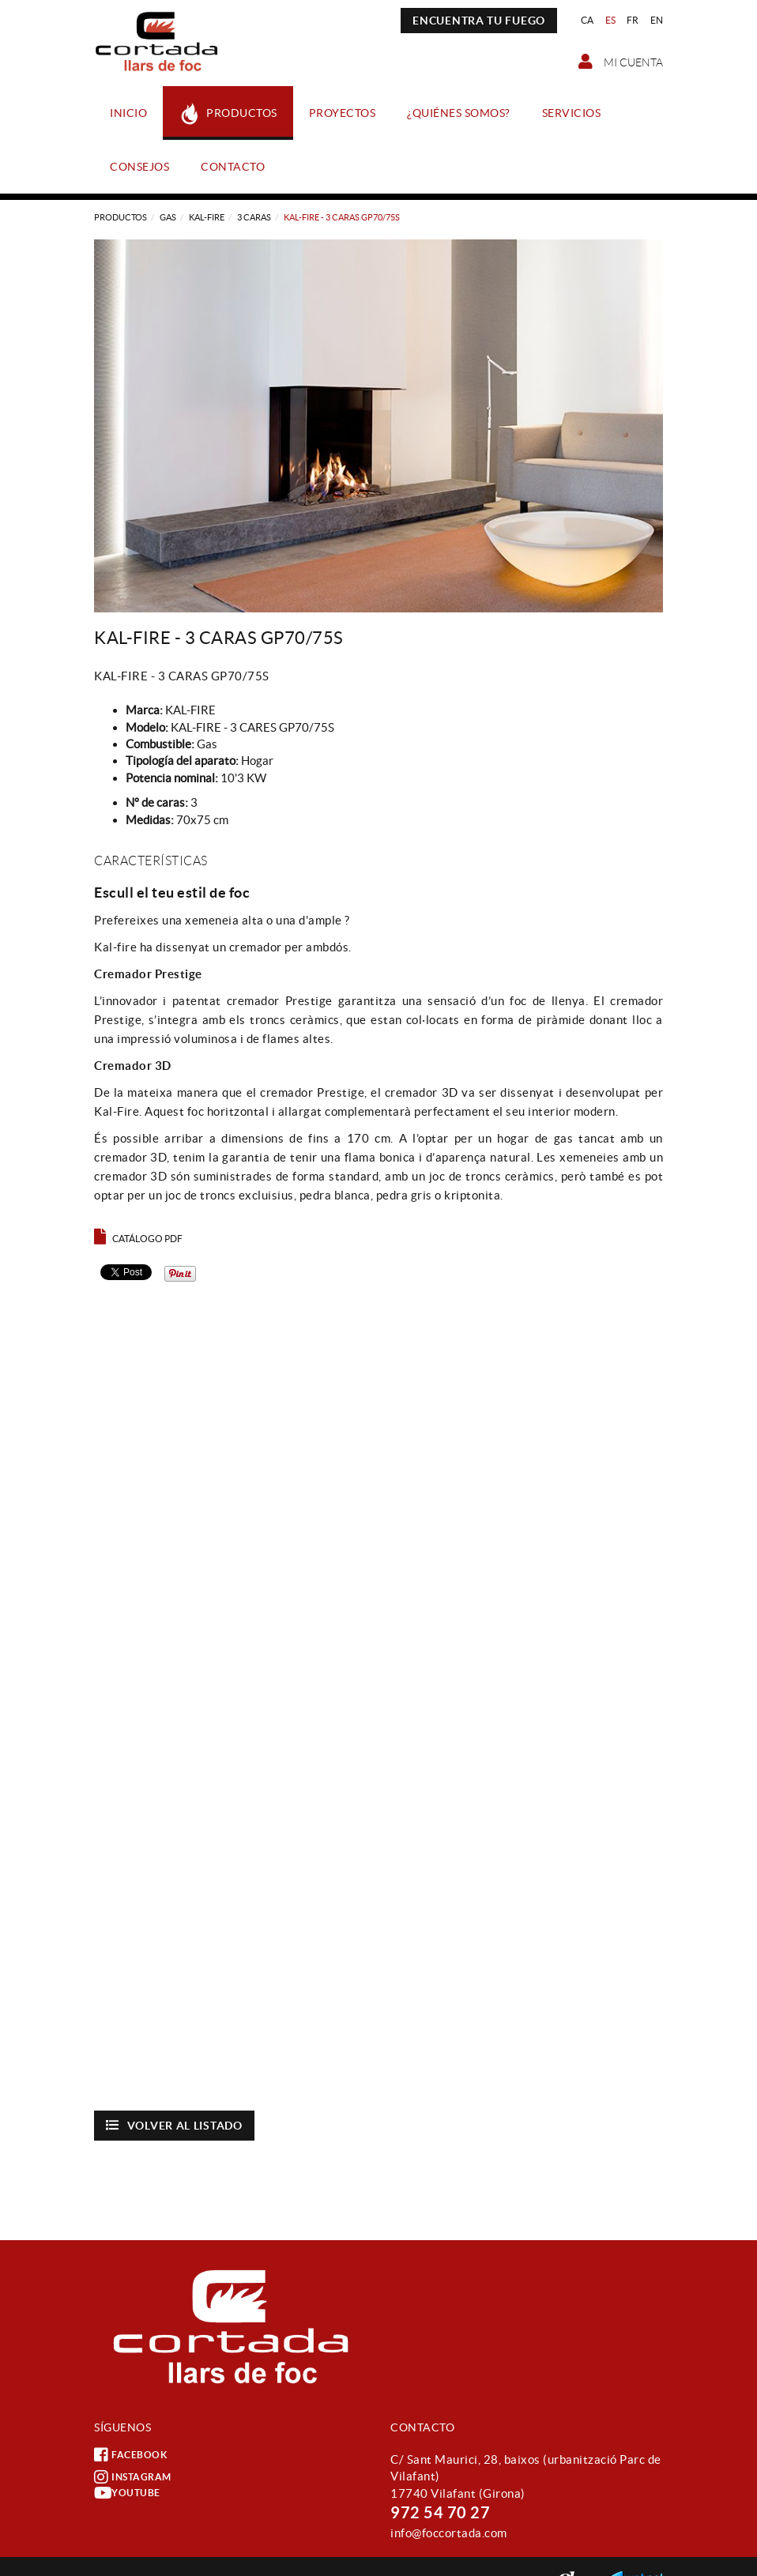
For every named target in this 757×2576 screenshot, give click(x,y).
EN (657, 20)
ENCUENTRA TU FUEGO (478, 20)
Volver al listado (174, 2125)
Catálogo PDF (138, 1238)
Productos (120, 217)
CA (587, 20)
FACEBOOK (130, 2455)
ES (610, 20)
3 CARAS (254, 217)
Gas (168, 217)
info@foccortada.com (448, 2533)
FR (633, 20)
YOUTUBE (127, 2493)
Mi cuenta (620, 62)
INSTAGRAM (132, 2477)
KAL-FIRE (206, 217)
